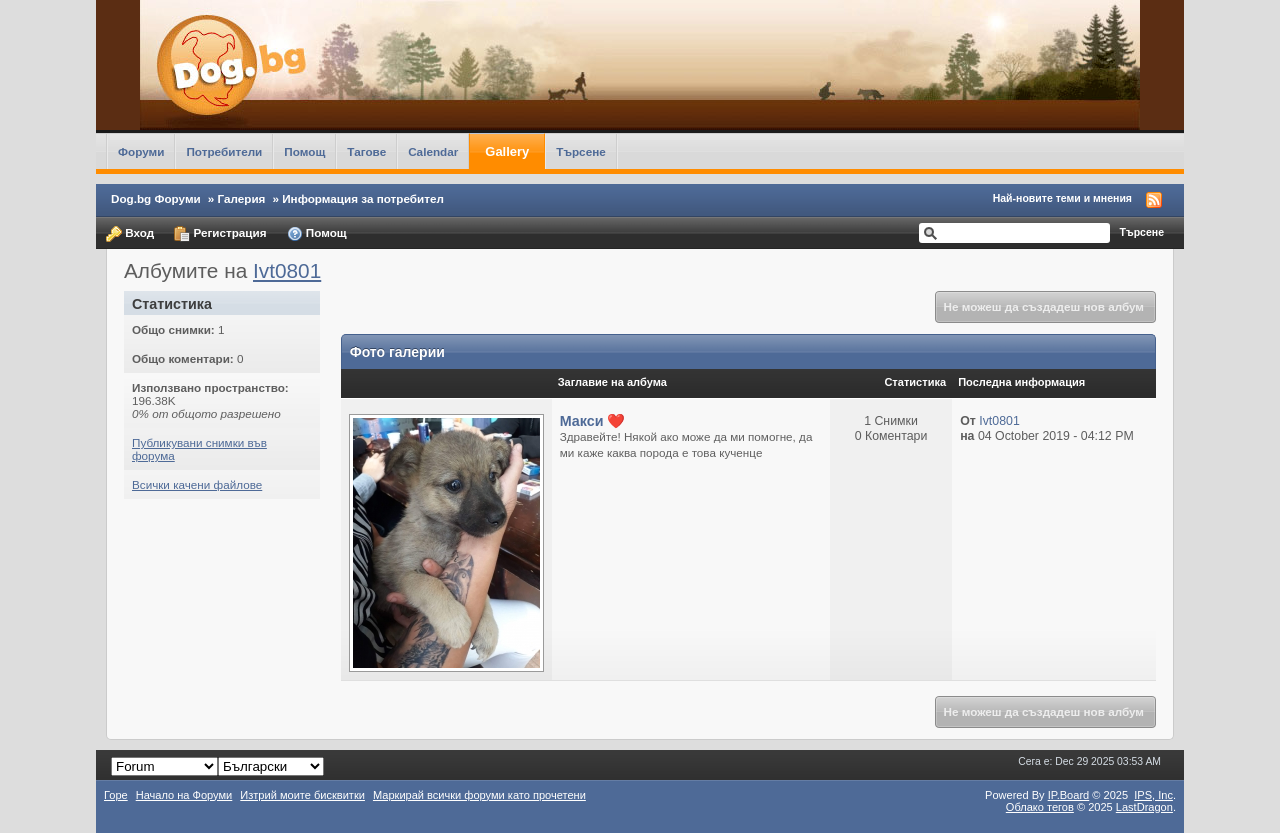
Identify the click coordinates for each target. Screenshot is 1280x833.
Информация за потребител (363, 198)
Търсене (581, 151)
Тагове (366, 151)
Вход (130, 234)
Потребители (224, 151)
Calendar (433, 151)
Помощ (304, 151)
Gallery (507, 151)
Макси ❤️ (593, 421)
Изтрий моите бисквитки (302, 795)
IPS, (1153, 795)
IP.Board (1069, 795)
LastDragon (1144, 807)
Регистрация (220, 234)
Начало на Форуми (184, 795)
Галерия (242, 198)
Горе (116, 795)
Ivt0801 (287, 270)
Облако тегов (1040, 807)
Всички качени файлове (197, 484)
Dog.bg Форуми (156, 198)
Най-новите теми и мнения (1062, 198)
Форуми (141, 151)
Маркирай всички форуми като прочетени (479, 795)
